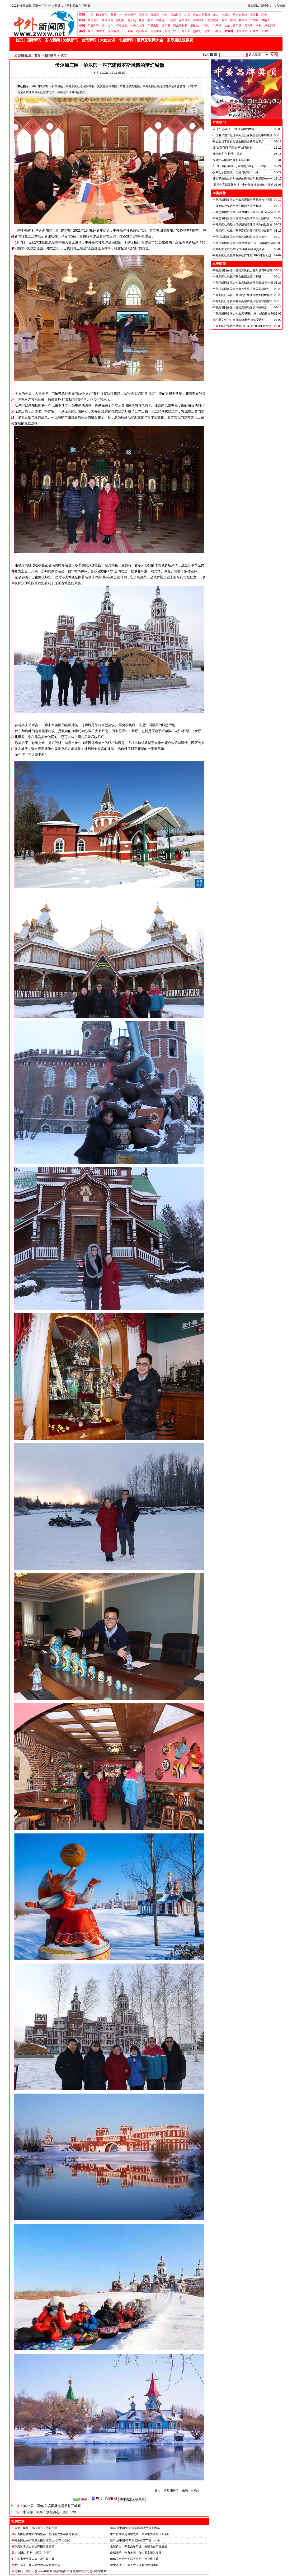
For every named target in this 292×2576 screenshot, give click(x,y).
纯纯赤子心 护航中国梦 (227, 154)
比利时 (171, 20)
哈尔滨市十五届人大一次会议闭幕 (33, 2559)
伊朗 (164, 14)
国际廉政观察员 (180, 40)
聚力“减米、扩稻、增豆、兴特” (31, 2552)
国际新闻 (34, 40)
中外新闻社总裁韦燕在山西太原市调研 (237, 206)
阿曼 (264, 14)
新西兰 (254, 31)
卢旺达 (206, 25)
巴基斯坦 (102, 14)
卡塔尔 (225, 14)
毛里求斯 (153, 25)
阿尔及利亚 (180, 25)
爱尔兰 (243, 20)
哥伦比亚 (156, 31)
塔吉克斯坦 (240, 14)
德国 (233, 20)
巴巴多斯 (127, 31)
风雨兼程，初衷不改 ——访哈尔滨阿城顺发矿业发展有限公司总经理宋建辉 (59, 2571)
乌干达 (217, 25)
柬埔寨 (154, 14)
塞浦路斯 (198, 20)
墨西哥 (197, 31)
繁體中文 (266, 5)
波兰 (150, 20)
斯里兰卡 (116, 14)
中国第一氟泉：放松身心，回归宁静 (49, 2512)
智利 (167, 31)
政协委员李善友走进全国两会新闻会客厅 (238, 141)
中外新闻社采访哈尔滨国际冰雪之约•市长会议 (41, 2540)
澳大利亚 (241, 31)
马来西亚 (130, 14)
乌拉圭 (217, 31)
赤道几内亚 (137, 25)
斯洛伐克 (107, 20)
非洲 (82, 25)
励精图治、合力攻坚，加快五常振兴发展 (135, 2552)
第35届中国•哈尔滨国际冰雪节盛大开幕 (135, 2540)
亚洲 (82, 14)
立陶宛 (254, 20)
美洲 (82, 31)
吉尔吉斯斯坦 (201, 14)
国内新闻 (52, 40)
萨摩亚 (265, 31)
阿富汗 (143, 14)
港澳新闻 (70, 40)
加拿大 (100, 31)
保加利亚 (184, 20)
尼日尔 (194, 25)
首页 (19, 40)
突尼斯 (166, 25)
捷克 (142, 20)
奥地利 (120, 20)
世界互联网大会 (150, 40)
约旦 (187, 14)
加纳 (227, 25)
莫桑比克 (121, 25)
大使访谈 (107, 40)
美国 (90, 31)
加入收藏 (279, 5)
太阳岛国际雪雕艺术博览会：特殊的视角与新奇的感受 (46, 2534)
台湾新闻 (89, 40)
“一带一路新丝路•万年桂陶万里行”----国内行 (240, 166)
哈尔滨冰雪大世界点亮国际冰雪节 (33, 2546)
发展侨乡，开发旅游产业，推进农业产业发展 (138, 2546)
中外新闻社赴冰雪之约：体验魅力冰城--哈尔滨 (139, 2534)
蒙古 (216, 14)
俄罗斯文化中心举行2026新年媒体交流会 (239, 249)
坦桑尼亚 (270, 25)
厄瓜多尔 (113, 31)
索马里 (248, 25)
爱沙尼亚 (213, 20)
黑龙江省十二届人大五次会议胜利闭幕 (134, 2565)
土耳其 (254, 14)
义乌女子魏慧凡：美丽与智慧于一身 (235, 172)
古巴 (176, 31)
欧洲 (82, 20)
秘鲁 (207, 31)
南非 (258, 25)
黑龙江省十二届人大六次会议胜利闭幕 (36, 2565)
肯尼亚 (237, 25)
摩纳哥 (265, 20)
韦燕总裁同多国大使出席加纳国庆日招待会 (240, 236)
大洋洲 (228, 31)
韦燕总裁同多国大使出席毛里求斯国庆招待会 (241, 218)
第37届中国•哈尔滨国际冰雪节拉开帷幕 (52, 2506)
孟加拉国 (176, 14)
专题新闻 (126, 40)
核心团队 (253, 5)
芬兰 (224, 20)
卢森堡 (160, 20)
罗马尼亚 (93, 20)
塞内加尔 (107, 25)
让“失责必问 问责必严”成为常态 (232, 147)
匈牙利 (131, 20)
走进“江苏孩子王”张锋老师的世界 (233, 129)
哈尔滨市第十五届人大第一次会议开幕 (134, 2559)
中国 (90, 14)
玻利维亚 (141, 31)
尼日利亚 (93, 25)
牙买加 (186, 31)
